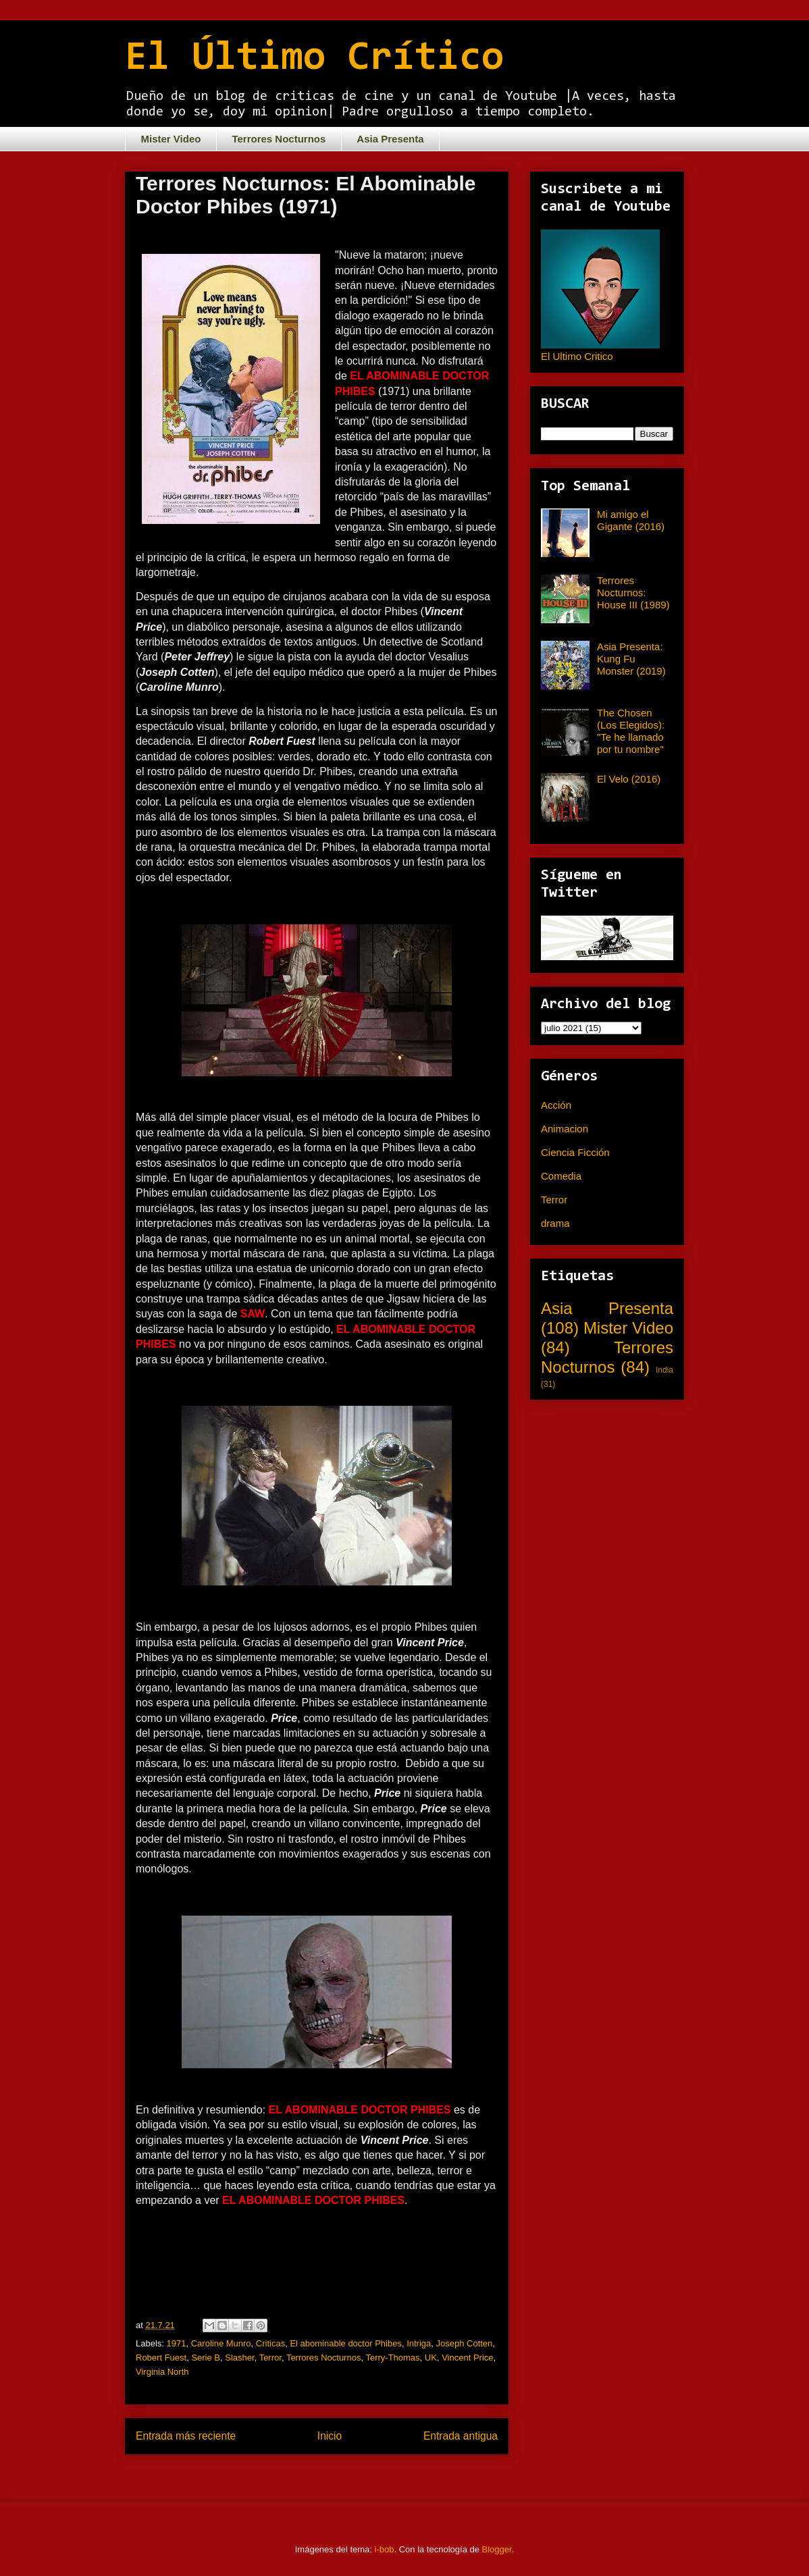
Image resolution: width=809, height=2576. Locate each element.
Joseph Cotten (464, 2343)
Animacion (564, 1128)
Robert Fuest (161, 2357)
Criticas (270, 2343)
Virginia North (162, 2372)
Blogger (497, 2549)
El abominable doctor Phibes (346, 2343)
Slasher (239, 2357)
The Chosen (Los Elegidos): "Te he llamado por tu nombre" (630, 731)
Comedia (561, 1176)
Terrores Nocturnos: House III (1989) (633, 592)
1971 (176, 2343)
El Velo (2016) (628, 779)
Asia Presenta (390, 138)
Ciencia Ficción (575, 1152)
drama (555, 1223)
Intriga (419, 2343)
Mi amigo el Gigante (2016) (630, 520)
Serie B (205, 2357)
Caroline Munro (221, 2343)
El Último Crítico (314, 58)
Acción (556, 1105)
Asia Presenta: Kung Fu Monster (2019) (631, 659)
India (664, 1370)
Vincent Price (467, 2357)
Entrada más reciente (186, 2436)
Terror (270, 2357)
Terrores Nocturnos (278, 138)
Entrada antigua (460, 2436)
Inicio (329, 2436)
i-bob (384, 2549)
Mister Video (171, 138)
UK (431, 2357)
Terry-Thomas (392, 2357)
